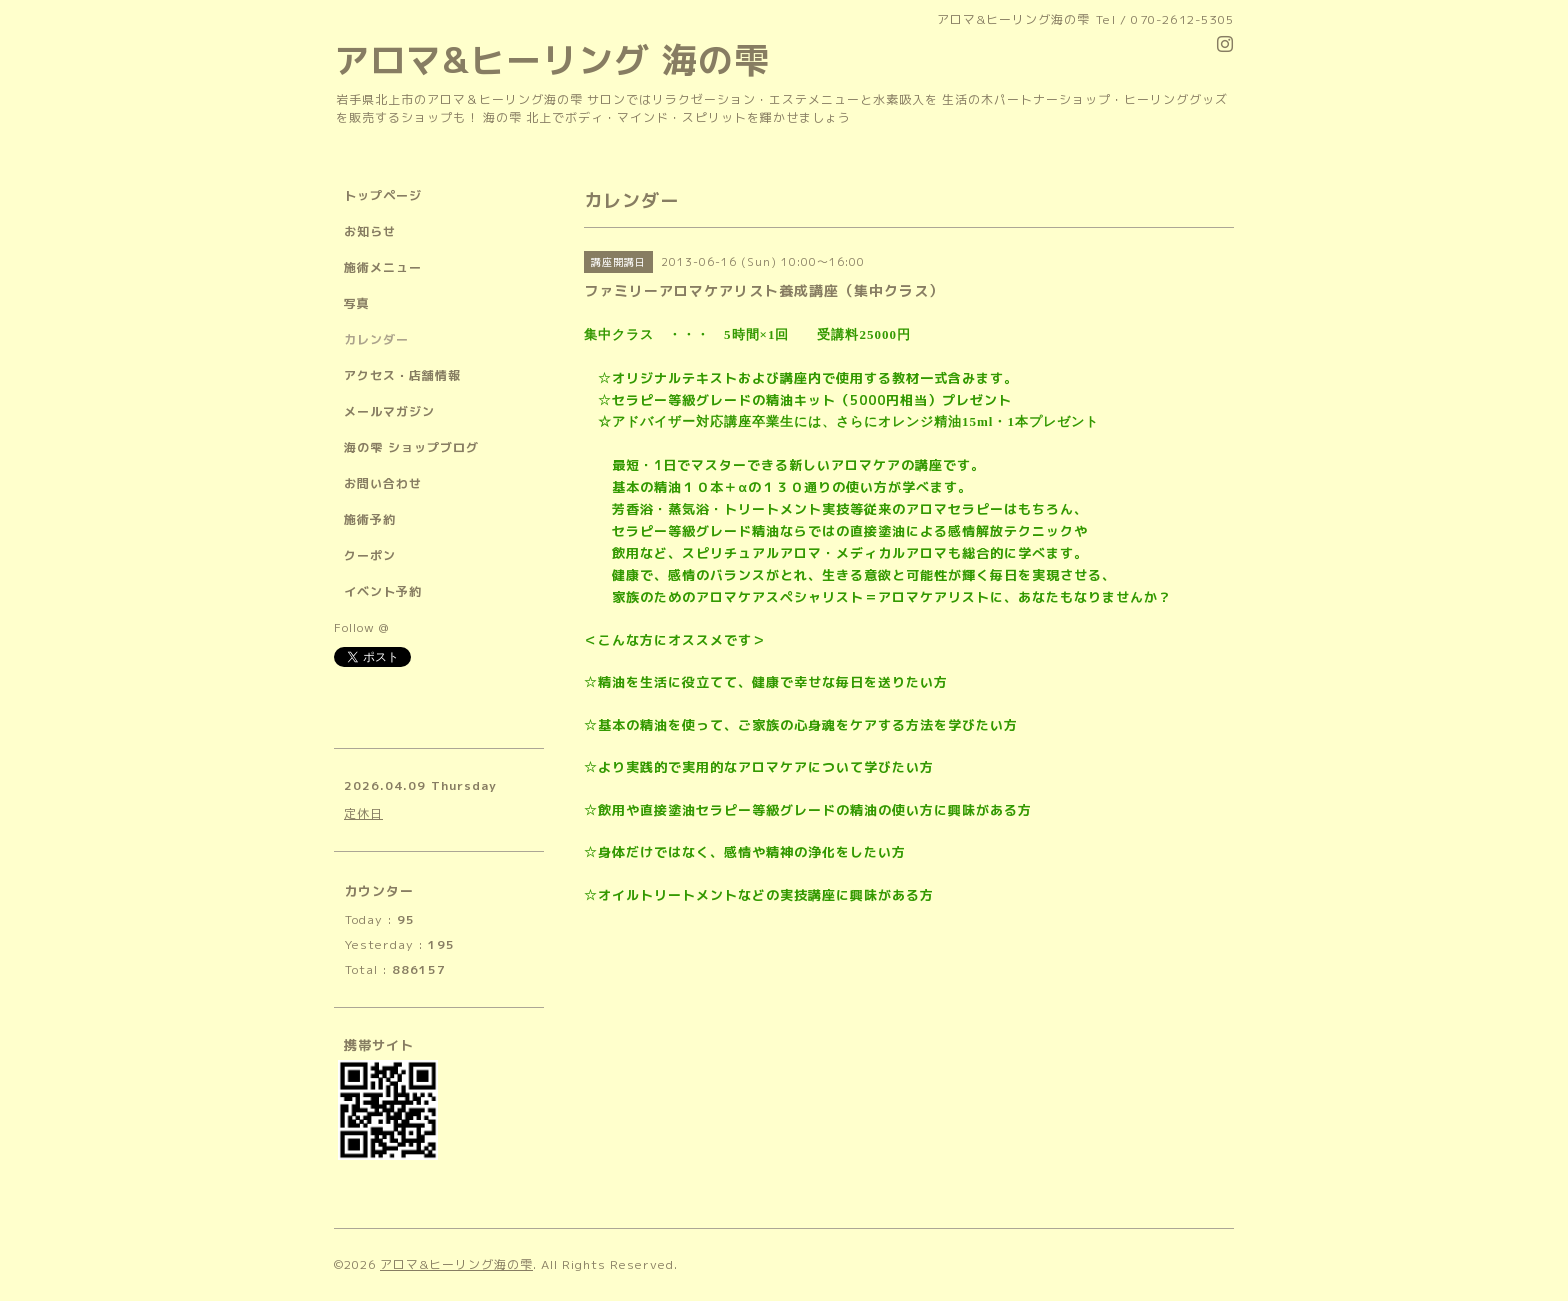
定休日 (363, 813)
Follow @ (361, 627)
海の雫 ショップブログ (411, 447)
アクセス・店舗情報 (402, 375)
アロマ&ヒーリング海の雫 (456, 1264)
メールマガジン (389, 411)
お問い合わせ (383, 483)
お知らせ (370, 231)
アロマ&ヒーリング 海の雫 (552, 59)
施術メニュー (383, 267)
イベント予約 (383, 591)
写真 (357, 303)
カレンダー (376, 339)
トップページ (383, 195)
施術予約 (370, 519)
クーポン (370, 555)
